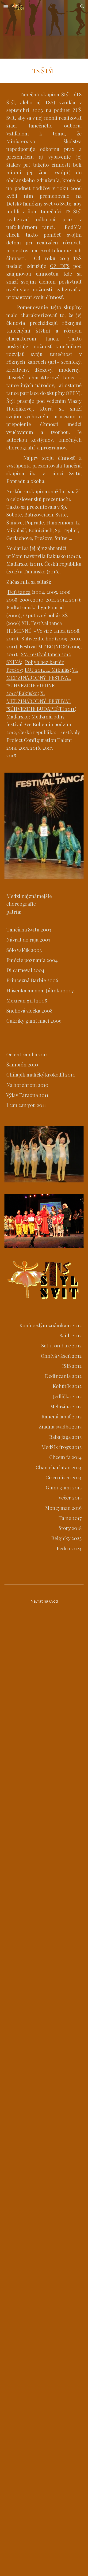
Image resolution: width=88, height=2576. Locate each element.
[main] (44, 70)
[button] (5, 6)
